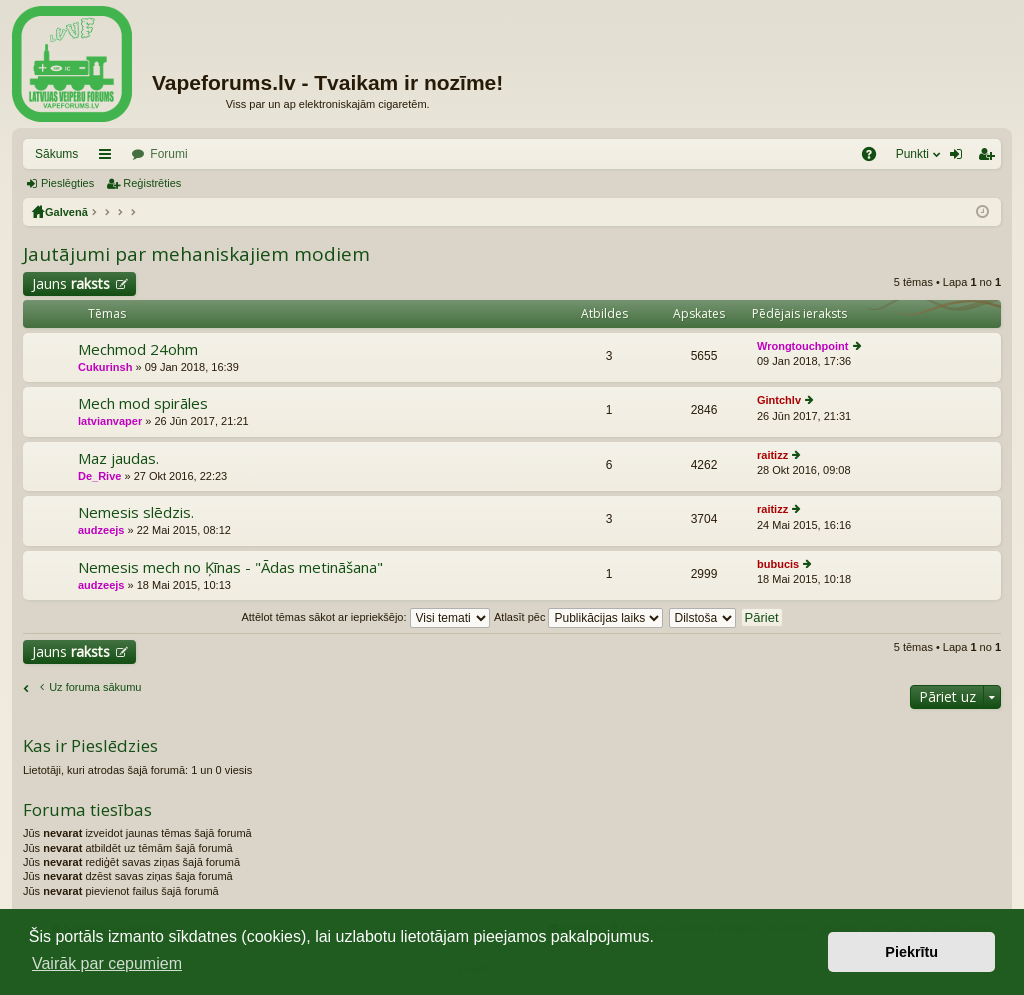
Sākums (56, 154)
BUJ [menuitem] (875, 158)
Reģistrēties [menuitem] (990, 158)
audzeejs (101, 530)
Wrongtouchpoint (802, 346)
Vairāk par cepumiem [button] (107, 963)
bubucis (778, 564)
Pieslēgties (67, 183)
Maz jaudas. (118, 458)
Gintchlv (779, 400)
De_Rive (99, 476)
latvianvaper (110, 421)
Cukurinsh (105, 367)
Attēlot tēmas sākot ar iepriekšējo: (365, 617)
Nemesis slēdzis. (136, 512)
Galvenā (66, 212)
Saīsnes (109, 158)
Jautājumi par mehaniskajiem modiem (196, 254)
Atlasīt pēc (578, 617)
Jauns (71, 283)
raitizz (772, 455)
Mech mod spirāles (143, 403)
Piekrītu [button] (911, 952)
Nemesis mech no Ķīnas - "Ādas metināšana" (230, 567)
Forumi (168, 154)
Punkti (912, 154)
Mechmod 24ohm (138, 349)
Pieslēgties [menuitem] (960, 158)
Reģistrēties (152, 183)
